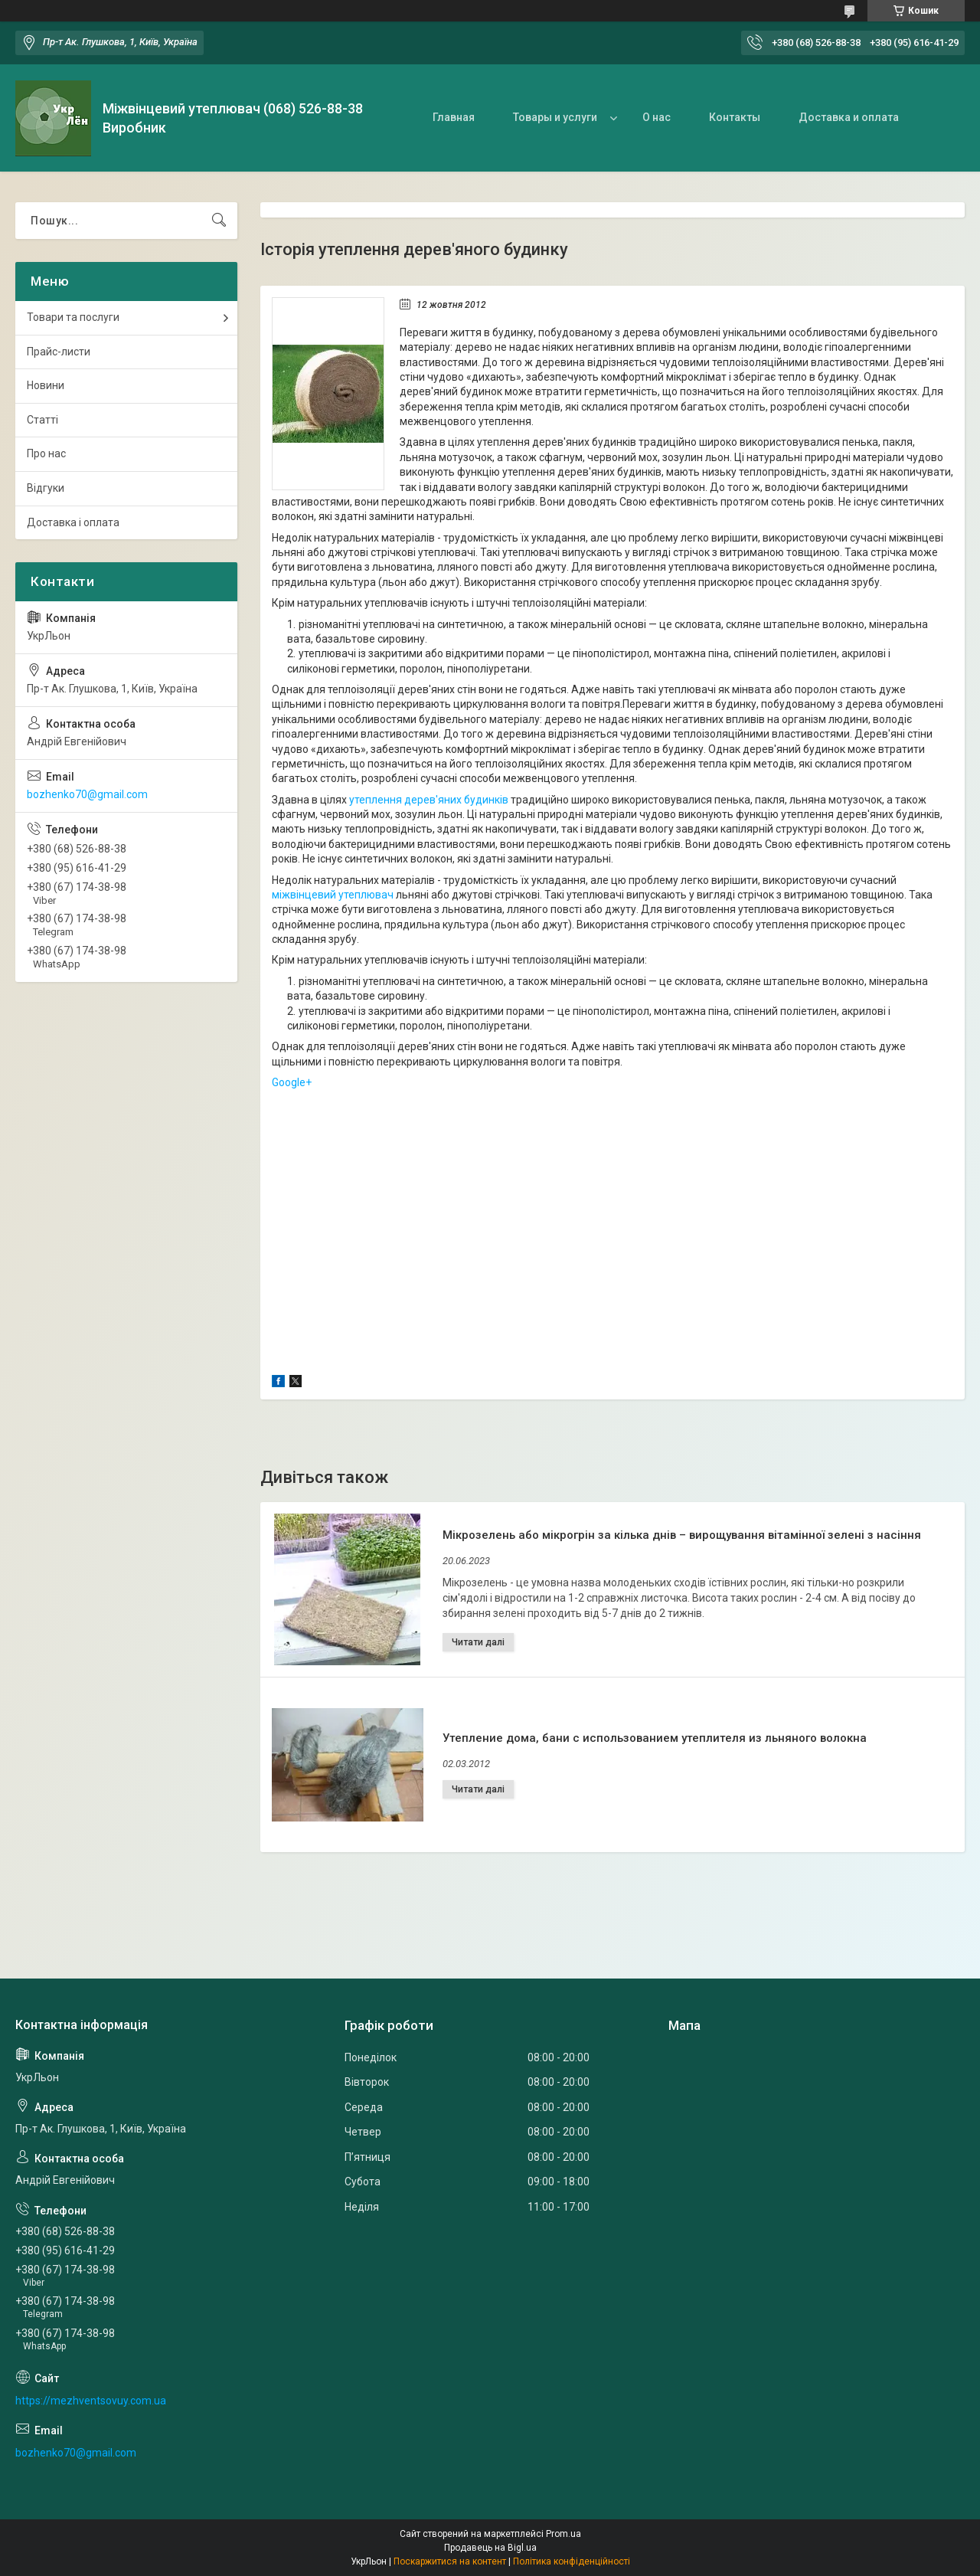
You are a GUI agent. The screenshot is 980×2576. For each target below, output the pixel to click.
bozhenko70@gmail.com (87, 794)
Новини (45, 385)
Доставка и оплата (849, 117)
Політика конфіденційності (571, 2561)
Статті (42, 420)
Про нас (46, 453)
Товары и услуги (555, 117)
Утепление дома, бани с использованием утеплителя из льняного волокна (655, 1738)
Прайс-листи (58, 351)
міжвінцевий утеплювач (333, 895)
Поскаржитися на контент (450, 2561)
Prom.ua (563, 2534)
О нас (656, 117)
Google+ (292, 1082)
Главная (454, 117)
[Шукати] (219, 220)
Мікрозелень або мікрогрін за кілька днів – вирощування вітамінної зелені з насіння (682, 1535)
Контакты (734, 117)
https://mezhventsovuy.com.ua (90, 2400)
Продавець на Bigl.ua (490, 2547)
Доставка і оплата (73, 522)
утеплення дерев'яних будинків (428, 800)
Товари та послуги (73, 317)
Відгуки (45, 488)
